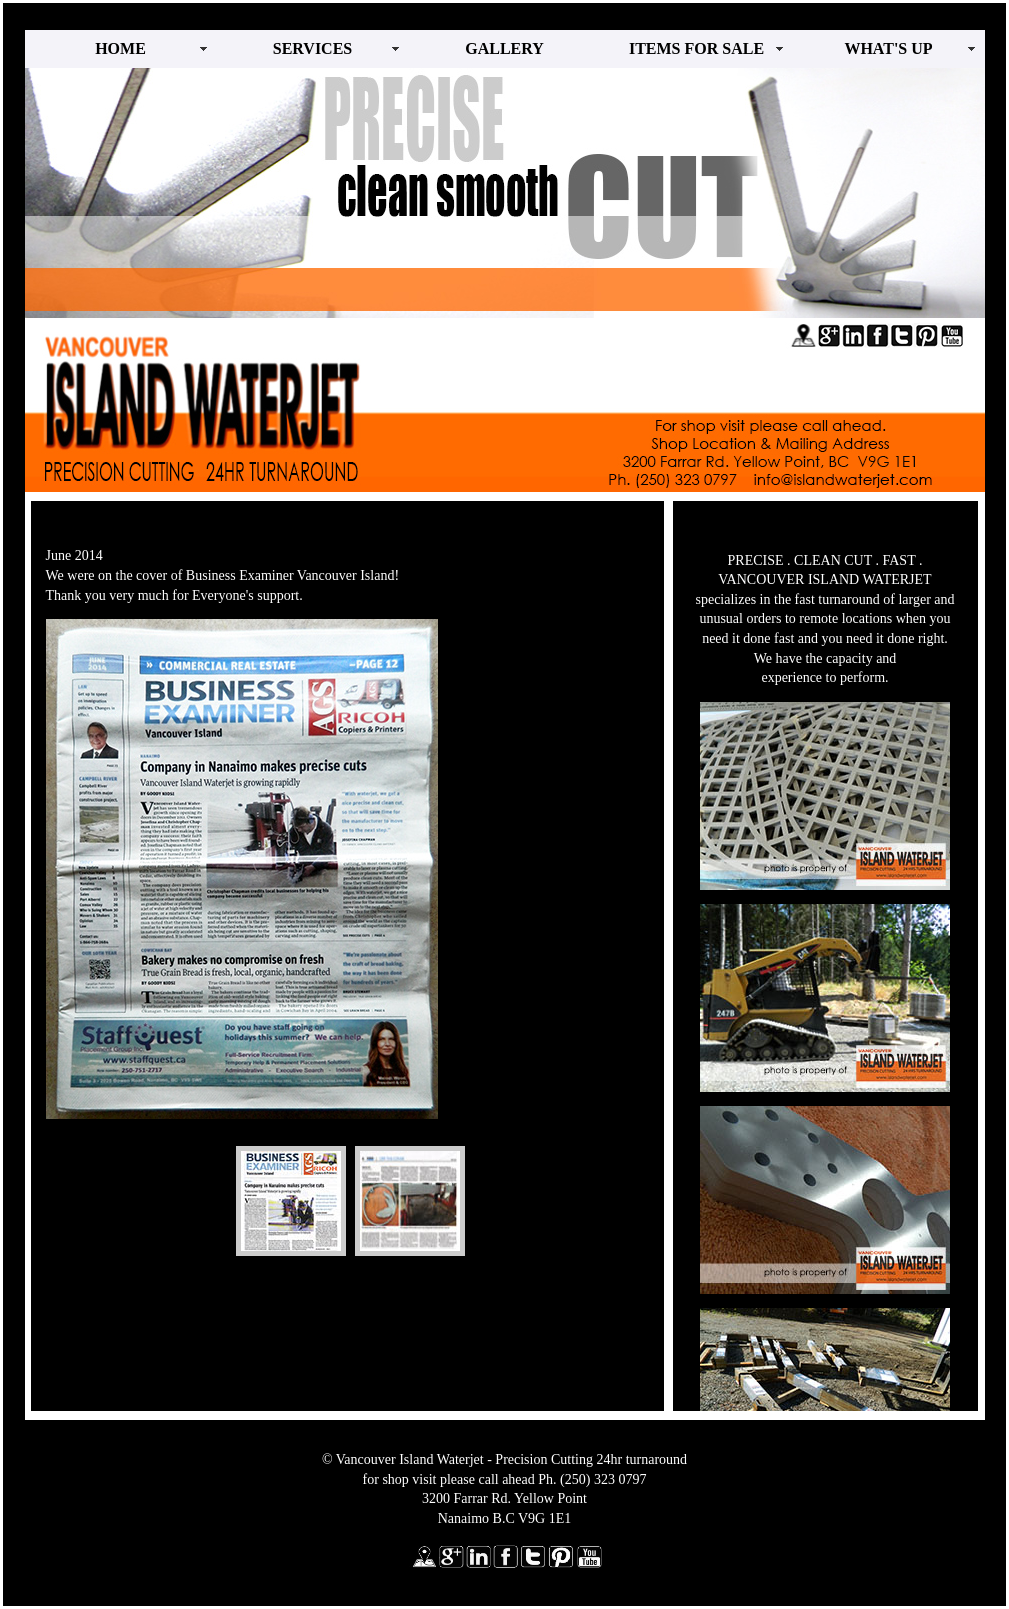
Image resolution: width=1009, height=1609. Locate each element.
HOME (120, 48)
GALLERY (504, 48)
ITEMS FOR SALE (696, 48)
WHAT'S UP (888, 48)
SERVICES (312, 48)
